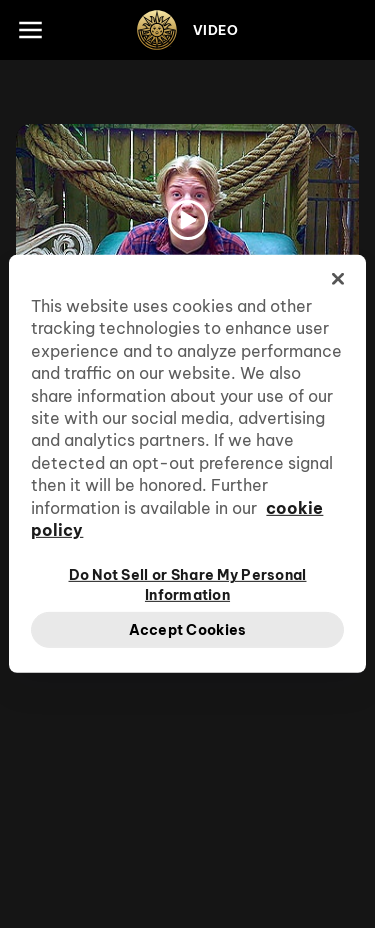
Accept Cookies (188, 629)
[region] (187, 464)
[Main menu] (30, 30)
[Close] (338, 279)
